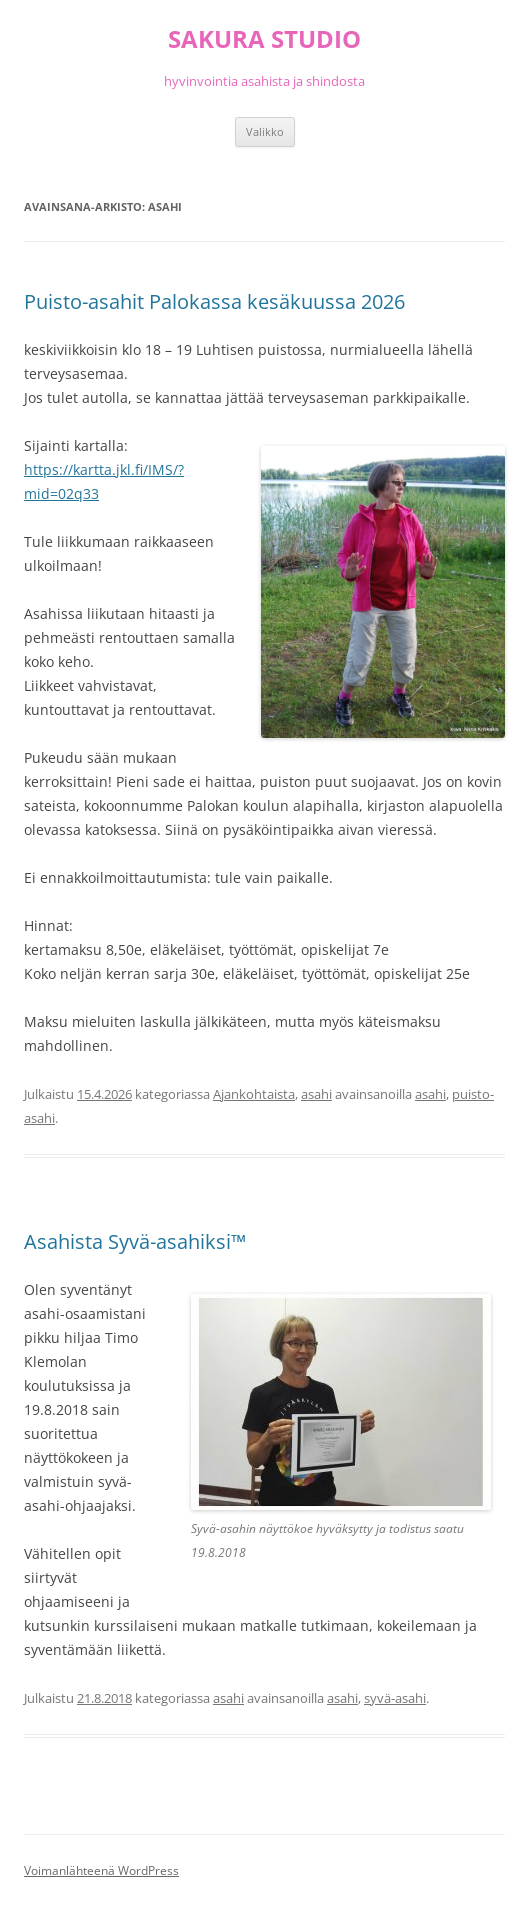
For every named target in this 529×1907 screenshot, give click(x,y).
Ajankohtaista (254, 1094)
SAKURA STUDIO (264, 39)
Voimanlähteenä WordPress (101, 1870)
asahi (316, 1094)
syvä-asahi (395, 1698)
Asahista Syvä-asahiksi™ (135, 1241)
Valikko (265, 131)
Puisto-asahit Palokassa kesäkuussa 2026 (214, 301)
